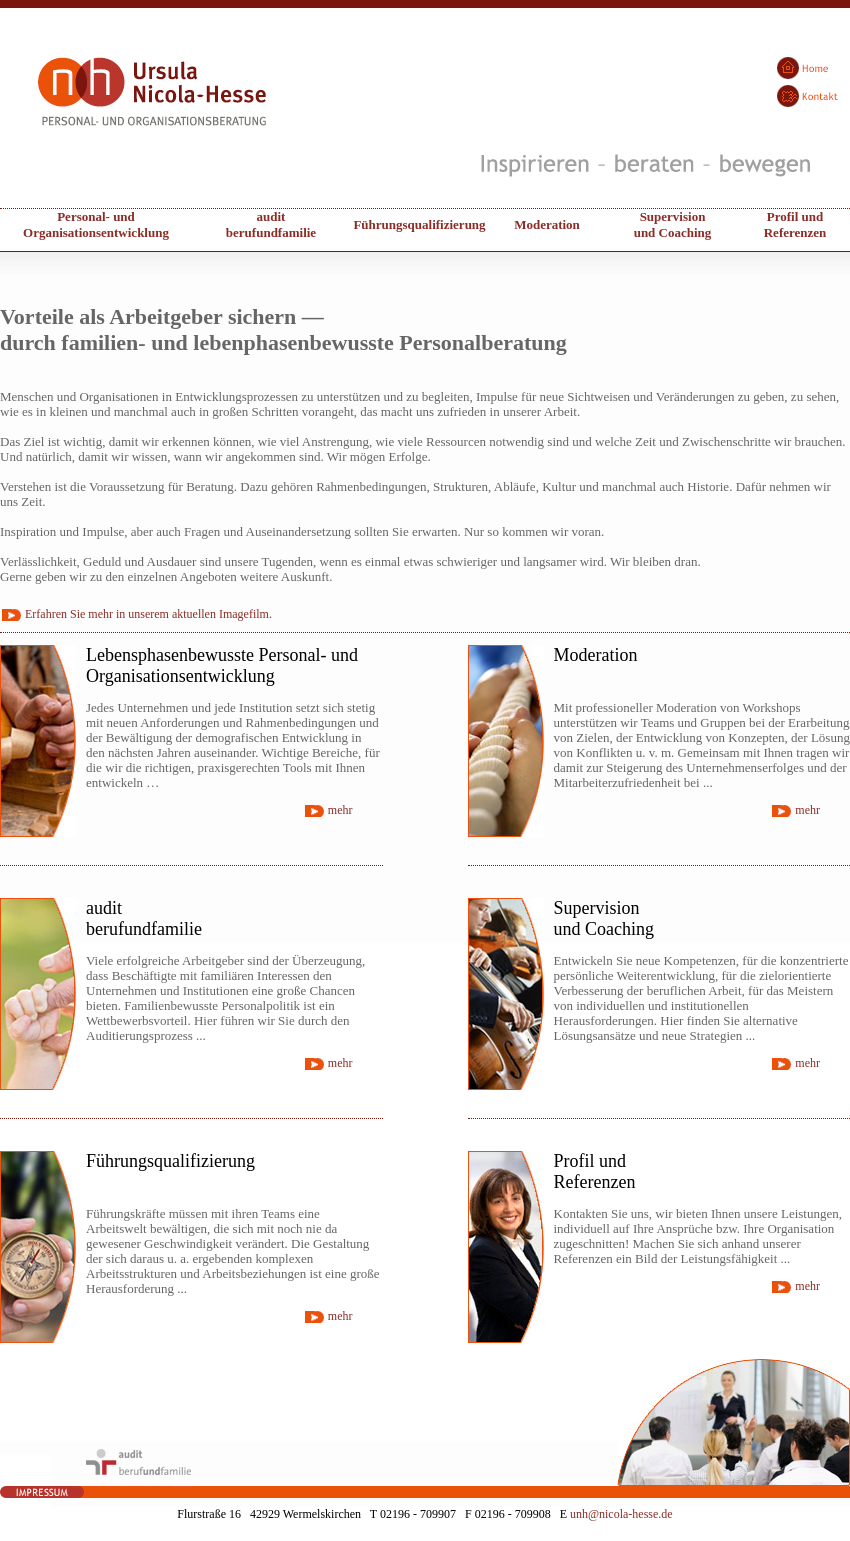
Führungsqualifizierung (419, 224)
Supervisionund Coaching (673, 224)
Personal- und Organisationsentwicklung (96, 224)
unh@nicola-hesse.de (621, 1514)
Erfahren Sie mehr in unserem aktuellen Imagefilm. (148, 614)
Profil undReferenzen (795, 224)
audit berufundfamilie (271, 224)
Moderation (547, 224)
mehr (340, 810)
